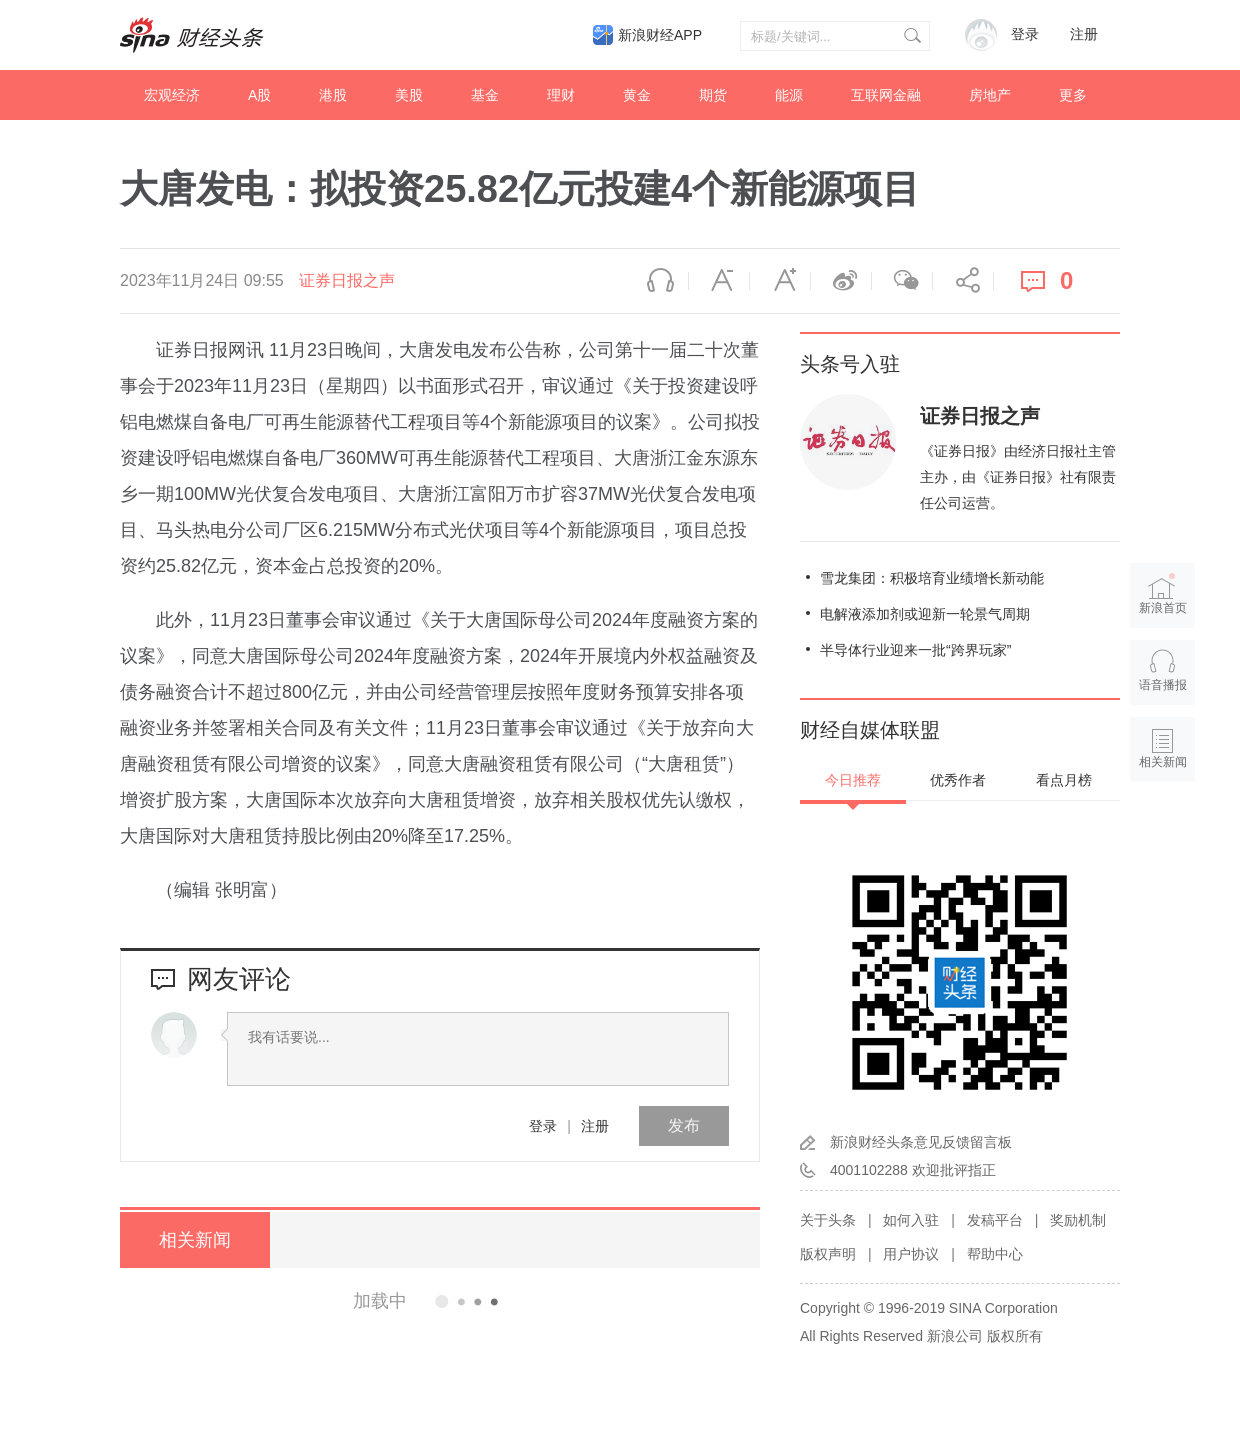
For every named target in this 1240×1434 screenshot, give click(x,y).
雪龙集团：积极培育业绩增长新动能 (932, 578)
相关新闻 (195, 1240)
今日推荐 (853, 780)
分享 (963, 281)
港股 (333, 95)
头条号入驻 (850, 364)
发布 (684, 1125)
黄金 (637, 95)
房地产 (990, 95)
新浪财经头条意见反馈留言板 (921, 1142)
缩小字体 (719, 281)
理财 (561, 95)
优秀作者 (958, 780)
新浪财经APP (660, 35)
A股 (259, 95)
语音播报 (658, 281)
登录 (543, 1126)
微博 (841, 281)
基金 (485, 95)
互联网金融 (886, 95)
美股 (409, 95)
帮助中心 (995, 1254)
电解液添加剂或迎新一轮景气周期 (925, 614)
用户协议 (911, 1254)
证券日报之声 (347, 280)
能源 (789, 95)
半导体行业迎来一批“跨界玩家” (915, 650)
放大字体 (780, 281)
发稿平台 (995, 1220)
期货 (713, 95)
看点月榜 (1064, 780)
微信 (902, 281)
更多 (1073, 95)
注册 (1084, 34)
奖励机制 (1078, 1220)
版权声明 (828, 1254)
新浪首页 (1163, 594)
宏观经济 (172, 95)
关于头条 (828, 1220)
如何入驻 (911, 1220)
